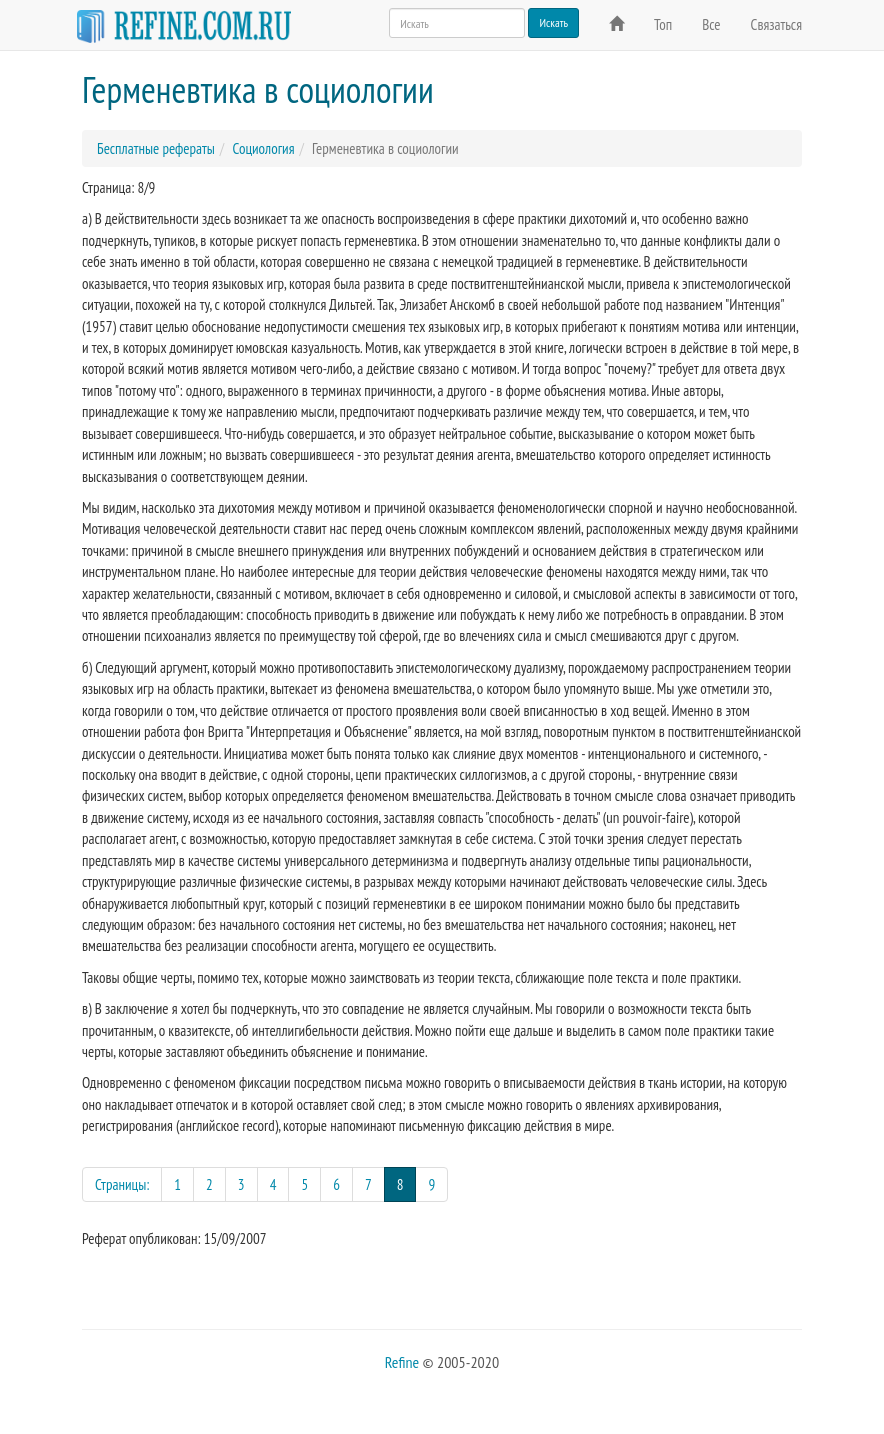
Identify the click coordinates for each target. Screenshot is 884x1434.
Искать (553, 22)
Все (711, 24)
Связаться (776, 24)
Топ (663, 24)
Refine (402, 1362)
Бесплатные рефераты (156, 148)
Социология (263, 148)
